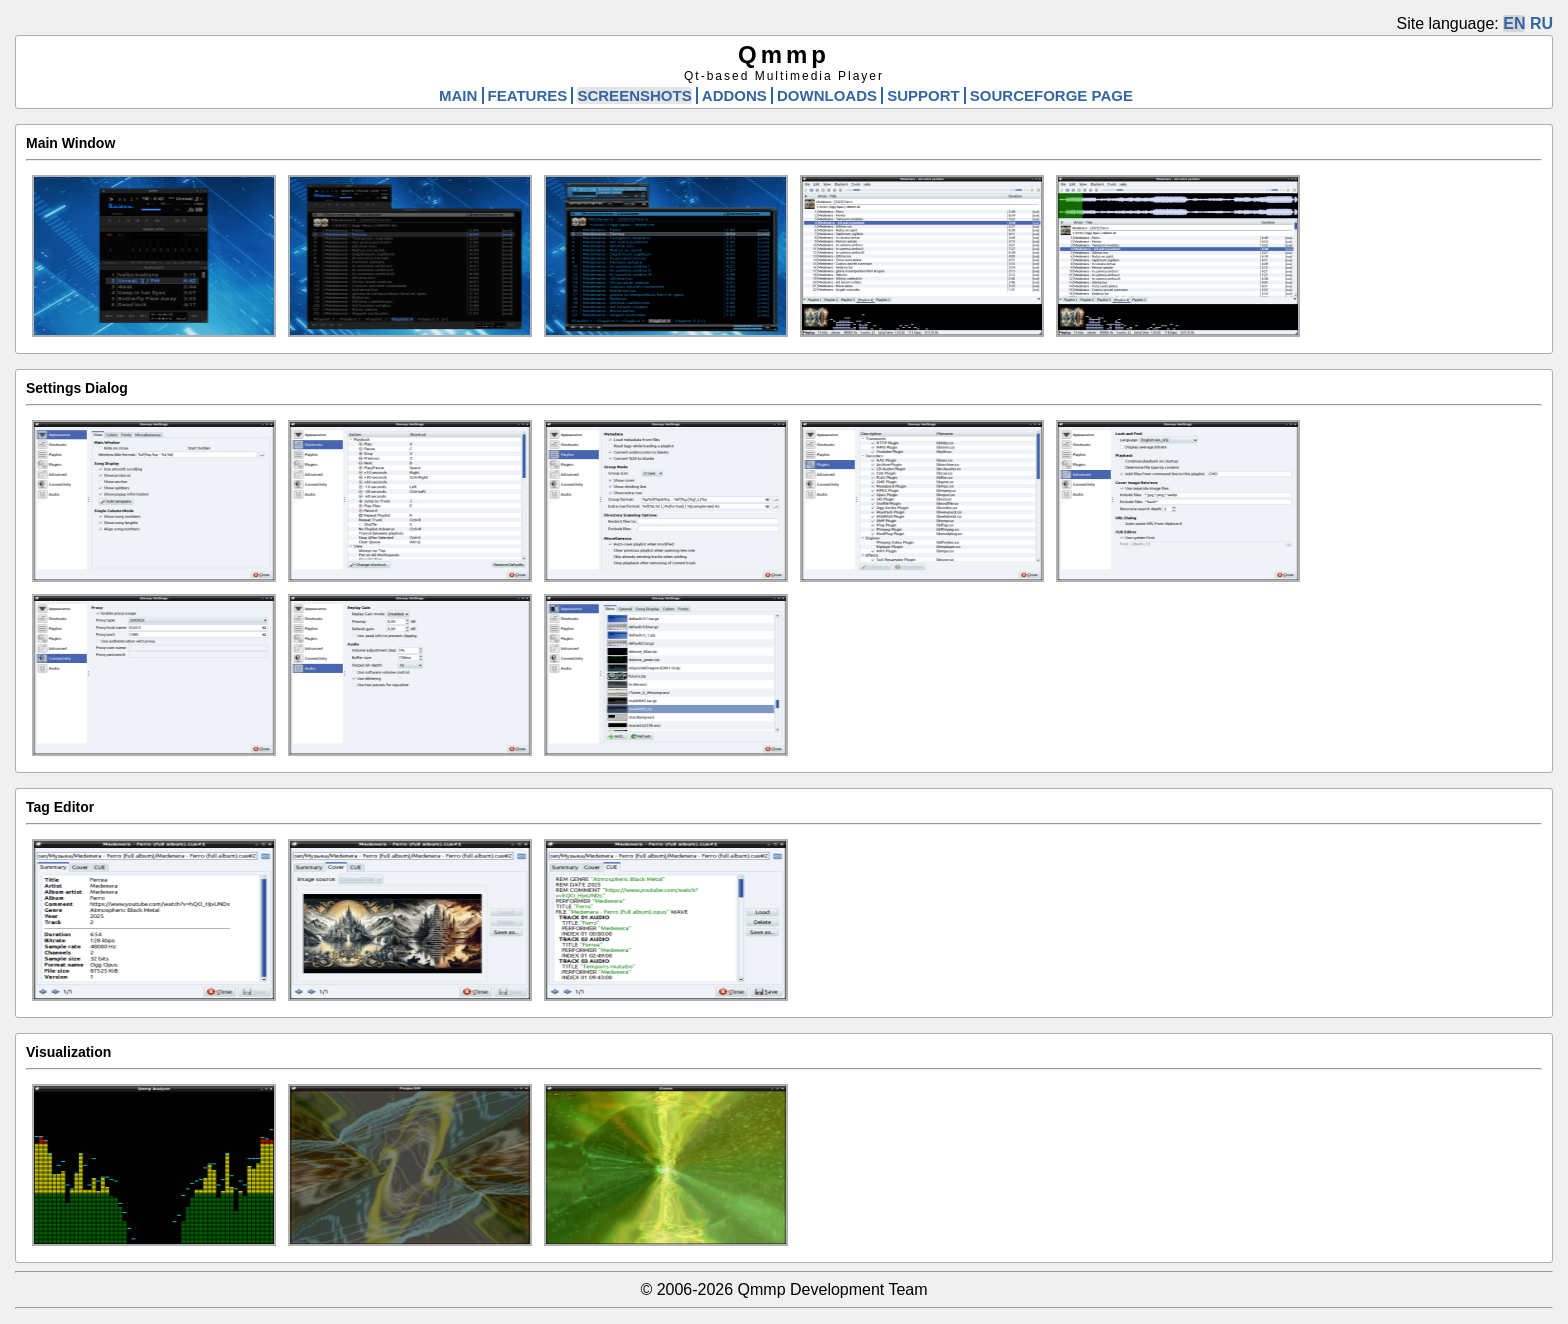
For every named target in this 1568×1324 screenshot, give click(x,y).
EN (1514, 23)
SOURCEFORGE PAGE (1051, 95)
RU (1541, 23)
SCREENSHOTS (634, 95)
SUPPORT (923, 95)
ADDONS (734, 95)
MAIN (458, 95)
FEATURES (528, 95)
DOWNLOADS (827, 95)
